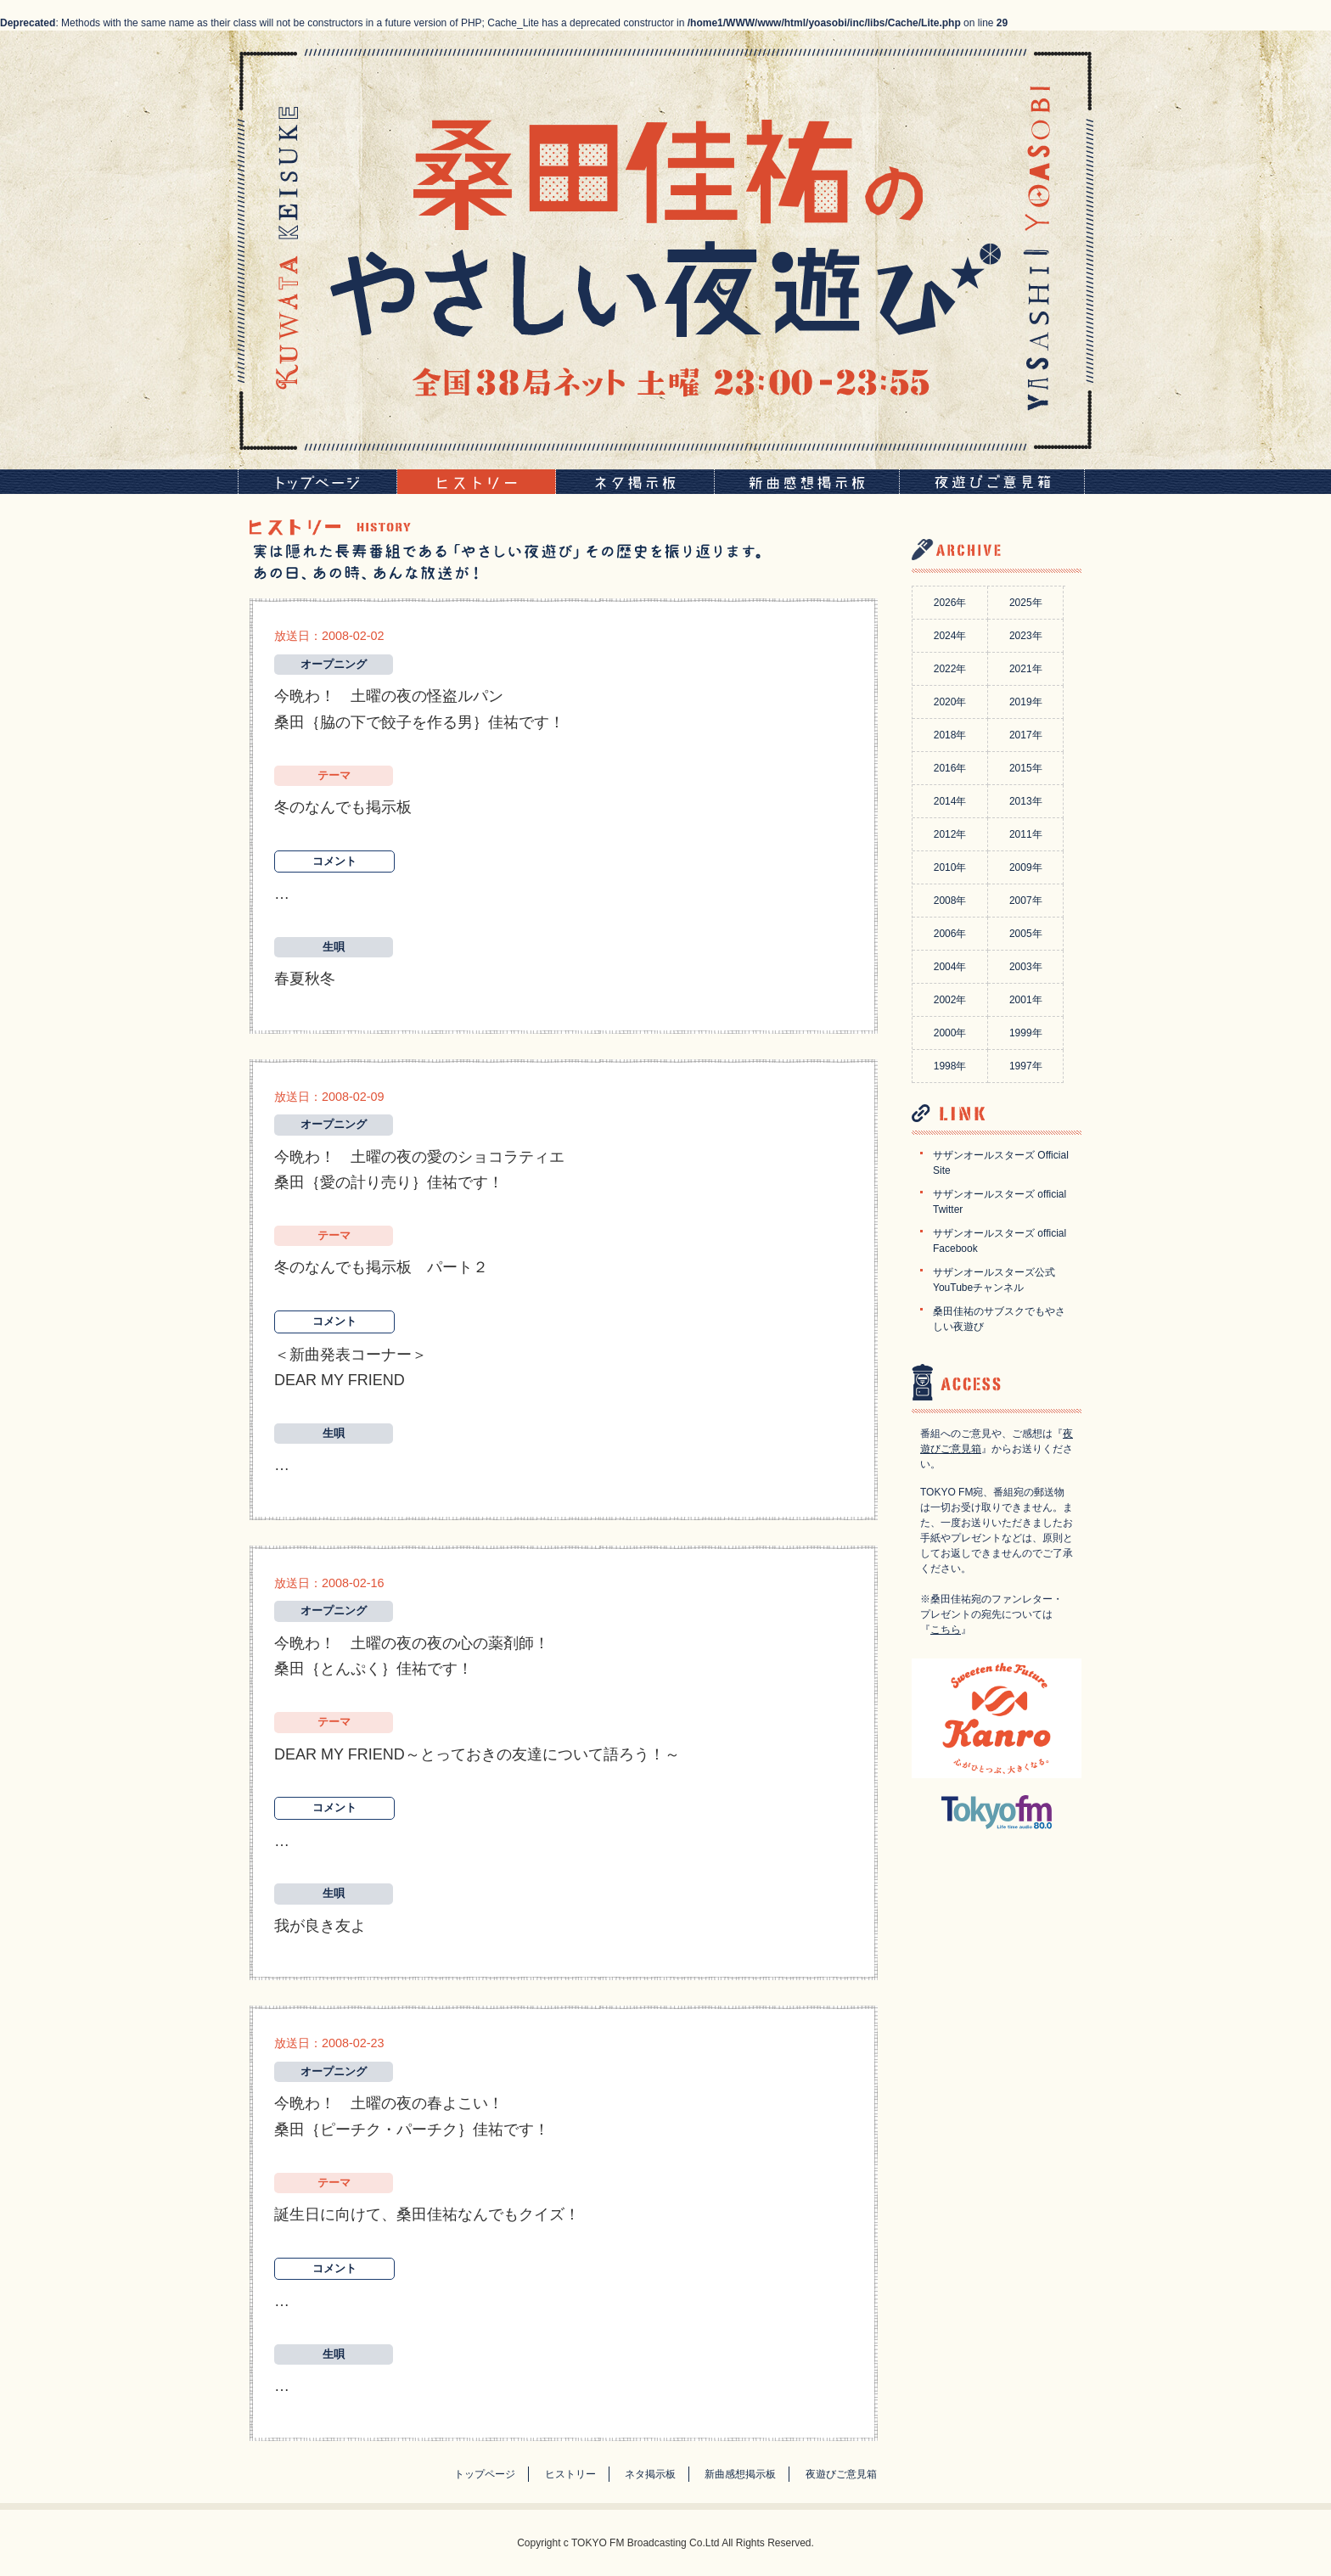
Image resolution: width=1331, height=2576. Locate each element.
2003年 (1025, 967)
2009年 (1025, 867)
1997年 (1025, 1066)
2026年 (950, 603)
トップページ (484, 2474)
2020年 (950, 702)
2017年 (1025, 735)
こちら (945, 1630)
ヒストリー (570, 2474)
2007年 (1025, 900)
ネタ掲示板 (650, 2474)
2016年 (950, 768)
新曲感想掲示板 (740, 2474)
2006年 (950, 934)
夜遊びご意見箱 (841, 2474)
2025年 (1025, 603)
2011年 (1025, 834)
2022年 (950, 669)
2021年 (1025, 669)
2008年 (950, 900)
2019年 (1025, 702)
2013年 (1025, 801)
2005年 (1025, 934)
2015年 (1025, 768)
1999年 (1025, 1033)
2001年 (1025, 1000)
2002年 (950, 1000)
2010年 (950, 867)
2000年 (950, 1033)
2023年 (1025, 636)
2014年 (950, 801)
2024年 (950, 636)
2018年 (950, 735)
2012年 (950, 834)
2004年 (950, 967)
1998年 (950, 1066)
